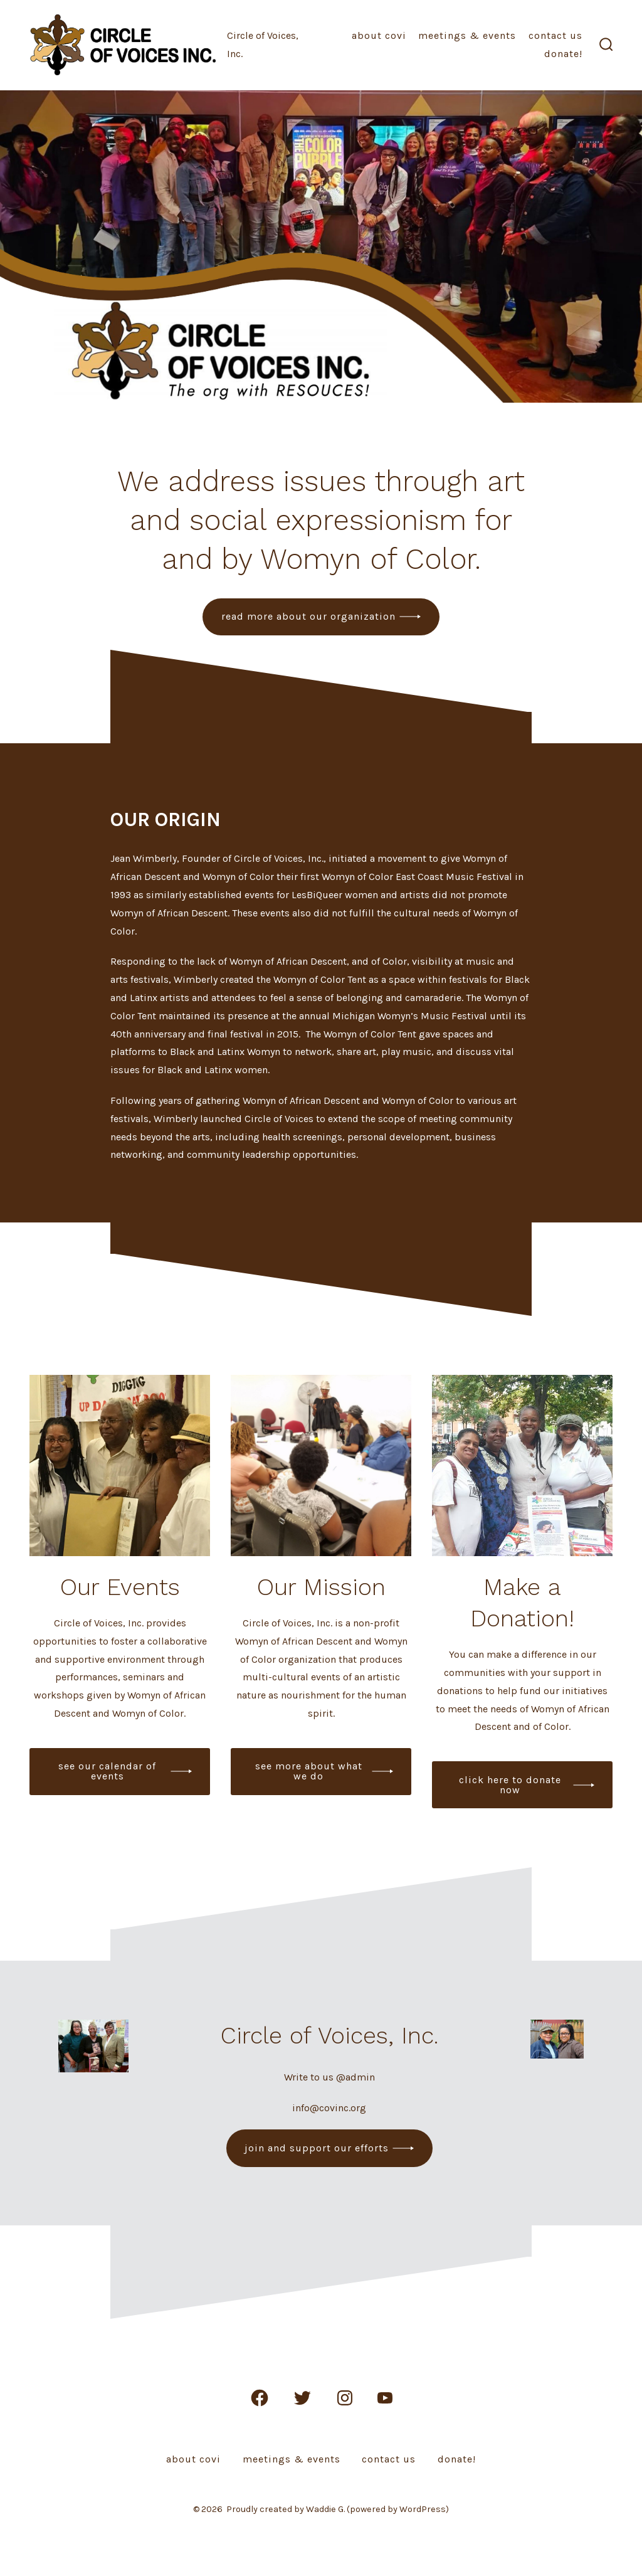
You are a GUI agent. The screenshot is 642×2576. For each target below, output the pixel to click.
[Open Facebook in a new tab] (259, 2398)
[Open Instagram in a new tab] (345, 2398)
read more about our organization (308, 616)
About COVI (379, 35)
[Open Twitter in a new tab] (302, 2398)
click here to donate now (510, 1785)
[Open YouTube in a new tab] (385, 2398)
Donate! (563, 54)
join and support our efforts (317, 2148)
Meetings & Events (467, 35)
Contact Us (555, 35)
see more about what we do (308, 1771)
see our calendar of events (107, 1771)
